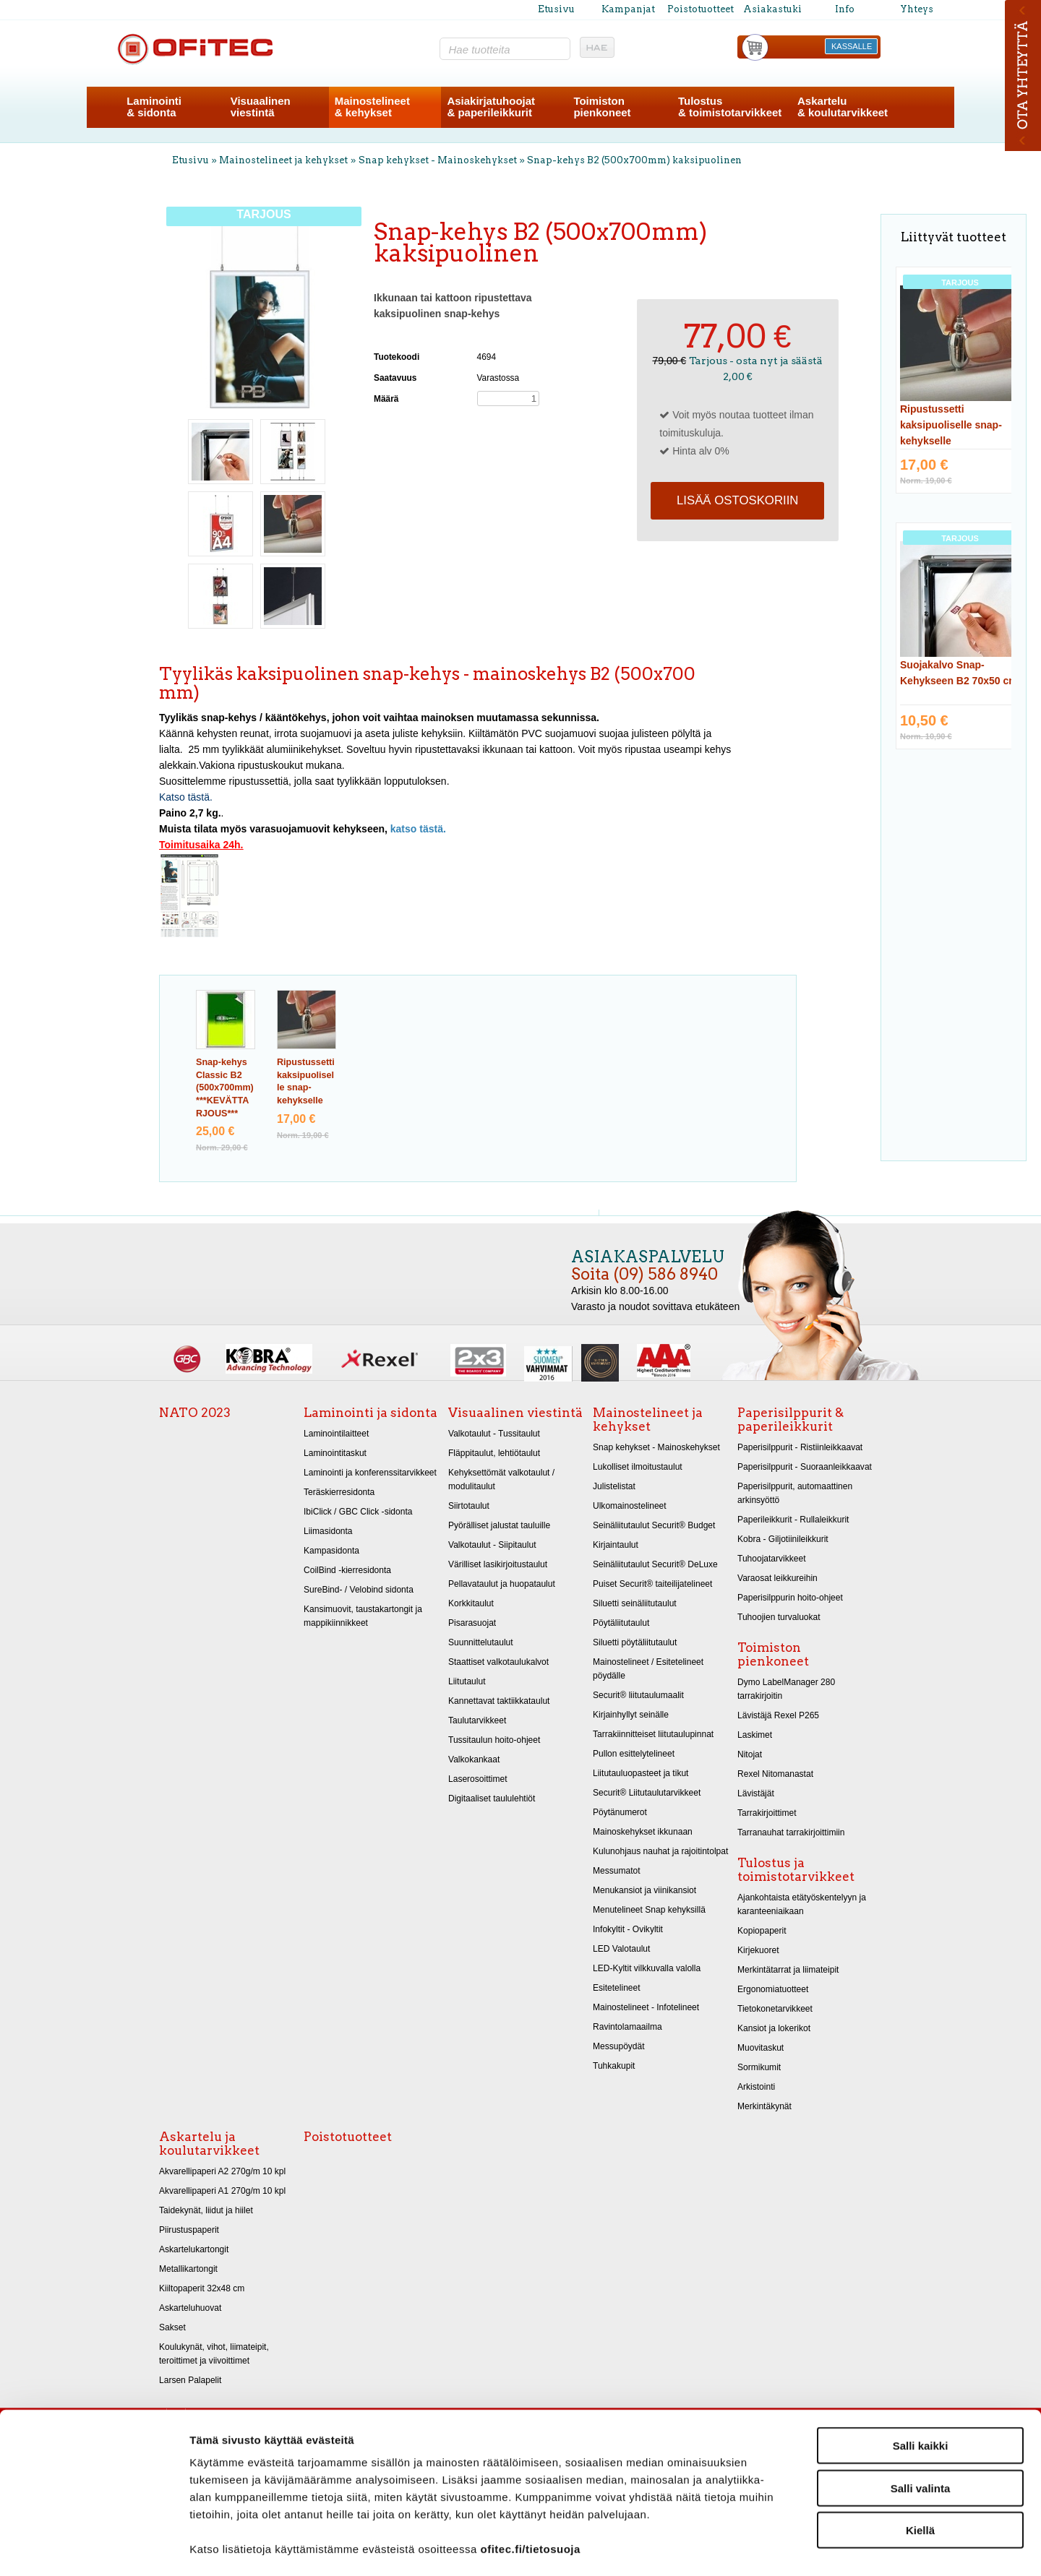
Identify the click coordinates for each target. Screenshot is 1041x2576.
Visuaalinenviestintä (261, 107)
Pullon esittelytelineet (633, 1754)
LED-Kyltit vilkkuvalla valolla (647, 1968)
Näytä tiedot (773, 2547)
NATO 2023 (195, 1412)
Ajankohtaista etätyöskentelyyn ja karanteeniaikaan (801, 1904)
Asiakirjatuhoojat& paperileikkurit (491, 107)
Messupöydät (619, 2046)
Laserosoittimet (477, 1779)
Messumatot (617, 1871)
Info (844, 9)
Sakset (172, 2327)
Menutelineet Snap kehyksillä (649, 1910)
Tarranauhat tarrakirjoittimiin (790, 1832)
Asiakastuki (772, 9)
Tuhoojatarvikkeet (771, 1559)
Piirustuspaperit (189, 2230)
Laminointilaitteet (336, 1434)
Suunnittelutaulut (480, 1642)
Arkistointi (756, 2087)
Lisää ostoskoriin (737, 500)
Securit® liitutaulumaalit (638, 1695)
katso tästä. (418, 829)
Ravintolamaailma (627, 2027)
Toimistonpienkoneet (601, 107)
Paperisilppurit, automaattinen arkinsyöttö (794, 1493)
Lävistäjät (755, 1793)
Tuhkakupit (614, 2066)
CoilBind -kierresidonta (347, 1570)
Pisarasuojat (472, 1623)
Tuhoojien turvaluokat (779, 1617)
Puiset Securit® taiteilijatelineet (652, 1584)
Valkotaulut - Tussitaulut (494, 1434)
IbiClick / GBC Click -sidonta (358, 1512)
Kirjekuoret (758, 1950)
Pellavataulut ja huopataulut (501, 1584)
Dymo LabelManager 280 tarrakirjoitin (786, 1689)
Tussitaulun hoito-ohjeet (494, 1740)
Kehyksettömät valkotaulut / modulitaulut (501, 1479)
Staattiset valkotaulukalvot (498, 1662)
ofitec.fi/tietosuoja (530, 2489)
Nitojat (749, 1754)
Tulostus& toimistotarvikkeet (729, 107)
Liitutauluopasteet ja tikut (640, 1773)
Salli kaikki (920, 2385)
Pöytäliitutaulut (621, 1623)
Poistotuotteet (700, 9)
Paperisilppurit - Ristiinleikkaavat (799, 1447)
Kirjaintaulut (615, 1545)
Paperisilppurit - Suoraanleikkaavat (804, 1467)
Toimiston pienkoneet (773, 1654)
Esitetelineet (617, 1988)
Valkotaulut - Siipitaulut (492, 1545)
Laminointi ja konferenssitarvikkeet (370, 1473)
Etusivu (556, 9)
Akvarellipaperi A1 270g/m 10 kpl (222, 2191)
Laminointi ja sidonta (370, 1412)
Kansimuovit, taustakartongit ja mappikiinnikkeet (363, 1616)
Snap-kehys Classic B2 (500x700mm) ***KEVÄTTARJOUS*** (225, 1088)
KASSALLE (851, 46)
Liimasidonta (328, 1531)
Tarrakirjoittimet (767, 1813)
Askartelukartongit (193, 2249)
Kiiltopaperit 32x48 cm (201, 2288)
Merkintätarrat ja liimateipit (788, 1970)
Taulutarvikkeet (477, 1720)
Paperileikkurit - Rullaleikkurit (793, 1520)
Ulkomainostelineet (630, 1506)
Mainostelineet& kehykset (372, 107)
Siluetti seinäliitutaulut (635, 1603)
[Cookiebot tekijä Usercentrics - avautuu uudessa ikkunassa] (93, 2548)
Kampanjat (628, 9)
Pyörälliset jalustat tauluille (499, 1525)
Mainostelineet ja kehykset (283, 160)
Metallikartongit (188, 2269)
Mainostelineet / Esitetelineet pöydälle (648, 1669)
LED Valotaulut (621, 1949)
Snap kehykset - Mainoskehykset (438, 160)
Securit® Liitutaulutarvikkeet (647, 1793)
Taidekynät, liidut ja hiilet (206, 2210)
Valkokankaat (474, 1759)
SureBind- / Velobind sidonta (359, 1590)
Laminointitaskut (335, 1453)
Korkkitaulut (471, 1603)
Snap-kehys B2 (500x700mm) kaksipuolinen (634, 160)
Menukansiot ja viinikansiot (644, 1890)
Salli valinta (921, 2428)
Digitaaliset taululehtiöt (491, 1798)
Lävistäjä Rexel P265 (778, 1715)
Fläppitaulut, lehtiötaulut (494, 1453)
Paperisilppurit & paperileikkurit (790, 1419)
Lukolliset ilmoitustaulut (637, 1467)
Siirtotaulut (468, 1506)
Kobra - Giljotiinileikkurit (782, 1539)
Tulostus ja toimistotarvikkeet (795, 1870)
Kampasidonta (331, 1551)
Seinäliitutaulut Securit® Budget (654, 1525)
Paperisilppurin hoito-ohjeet (790, 1598)
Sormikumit (759, 2067)
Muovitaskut (760, 2048)
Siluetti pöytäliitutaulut (635, 1642)
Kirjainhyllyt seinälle (631, 1715)
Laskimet (754, 1735)
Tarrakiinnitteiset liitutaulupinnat (653, 1734)
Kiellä (920, 2470)
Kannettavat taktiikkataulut (498, 1701)
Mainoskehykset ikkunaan (643, 1832)
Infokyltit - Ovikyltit (628, 1929)
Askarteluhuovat (190, 2308)
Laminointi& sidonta (154, 107)
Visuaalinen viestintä (515, 1412)
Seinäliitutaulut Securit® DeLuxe (655, 1564)
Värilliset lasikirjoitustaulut (497, 1564)
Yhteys (916, 9)
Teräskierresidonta (339, 1492)
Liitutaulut (467, 1681)
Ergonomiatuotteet (772, 1989)
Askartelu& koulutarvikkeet (842, 107)
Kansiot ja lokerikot (773, 2028)
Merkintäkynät (764, 2106)
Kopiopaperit (762, 1931)
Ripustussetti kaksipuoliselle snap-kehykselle (951, 425)
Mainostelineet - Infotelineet (646, 2007)
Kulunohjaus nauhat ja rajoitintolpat (660, 1851)
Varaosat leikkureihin (777, 1578)
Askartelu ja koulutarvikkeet (209, 2143)
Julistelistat (614, 1486)
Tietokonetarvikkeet (775, 2009)
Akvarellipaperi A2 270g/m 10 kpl (222, 2171)
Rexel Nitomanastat (775, 1774)
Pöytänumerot (620, 1812)
